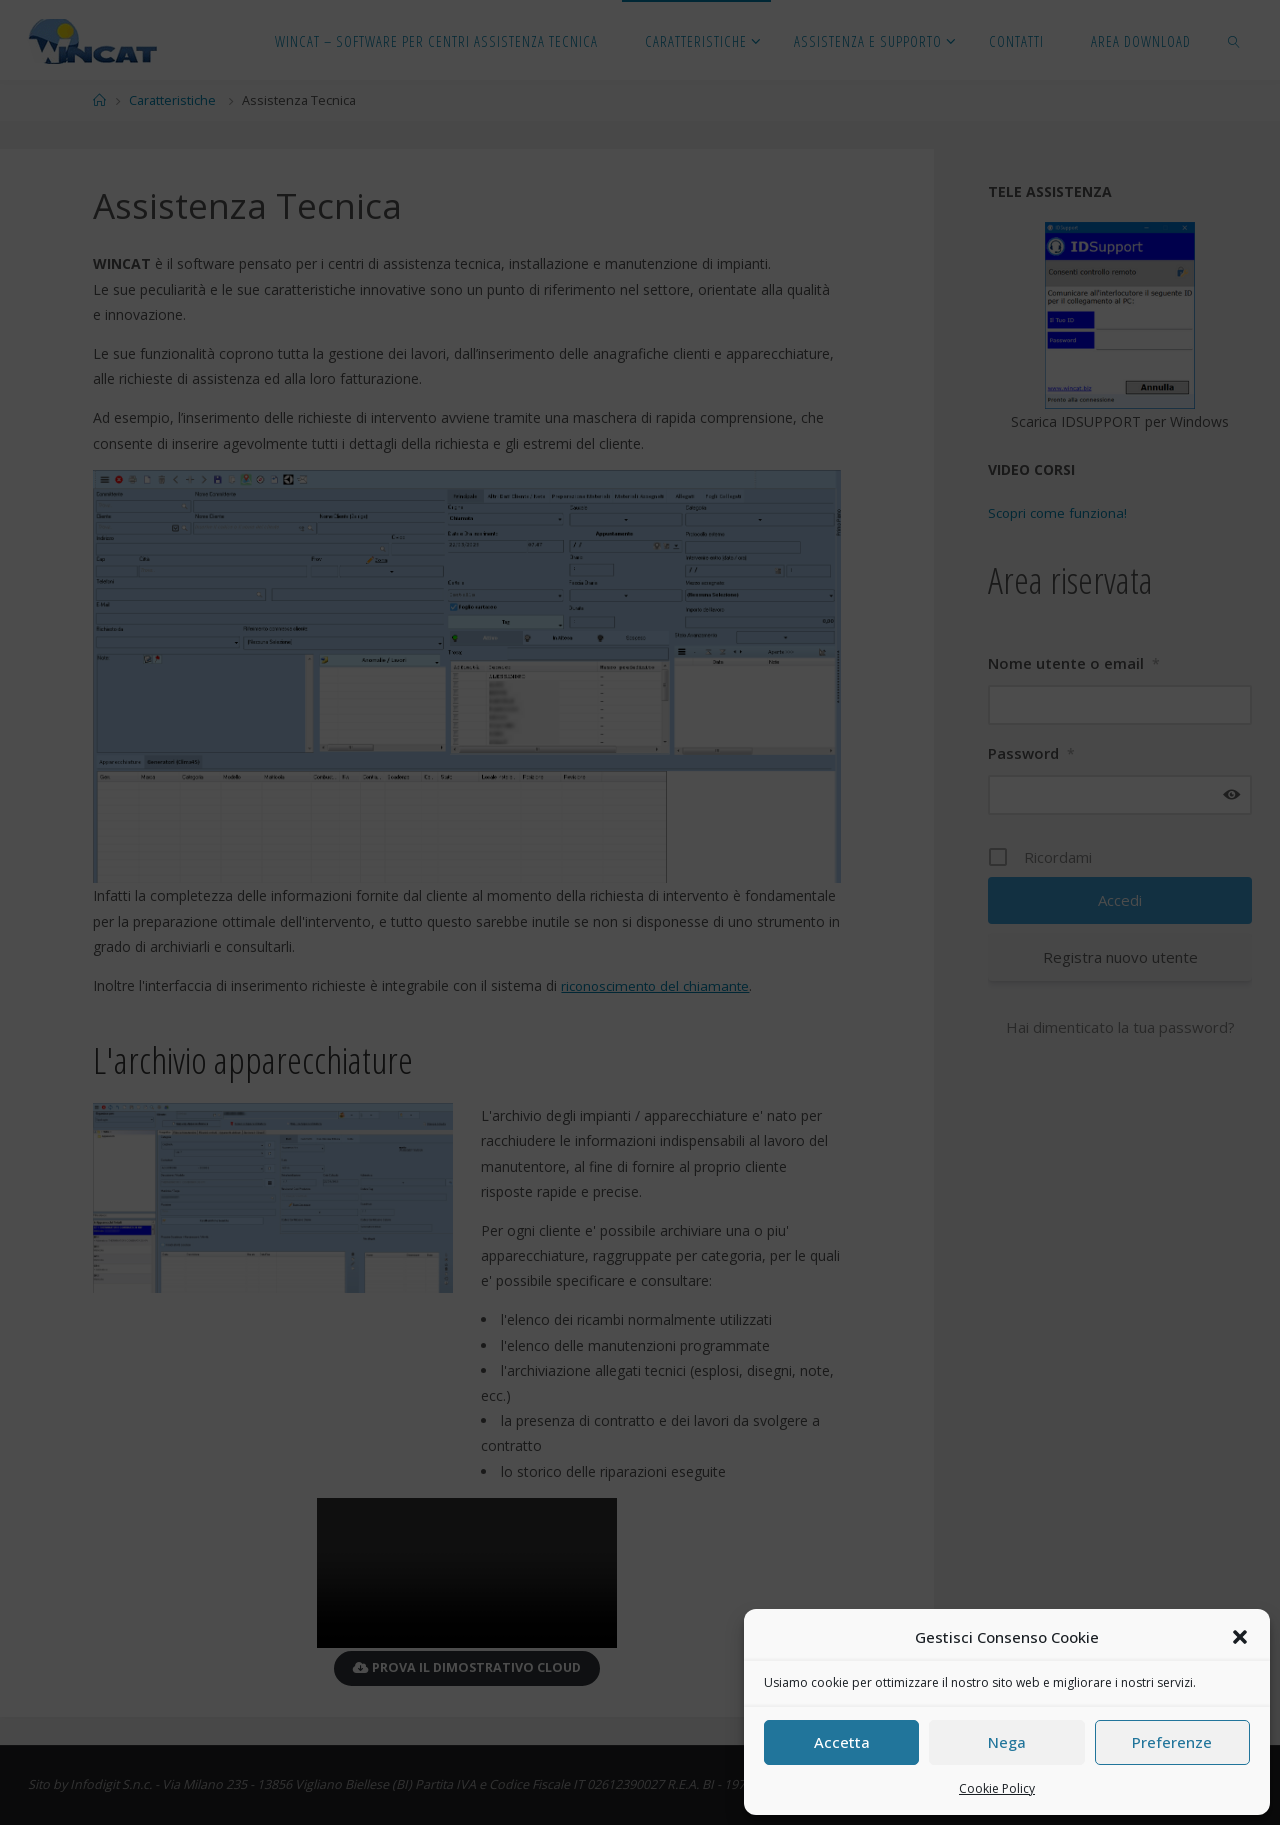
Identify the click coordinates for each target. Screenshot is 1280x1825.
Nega (1007, 1742)
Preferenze (1172, 1742)
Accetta (842, 1742)
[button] (1240, 1637)
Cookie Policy (997, 1788)
